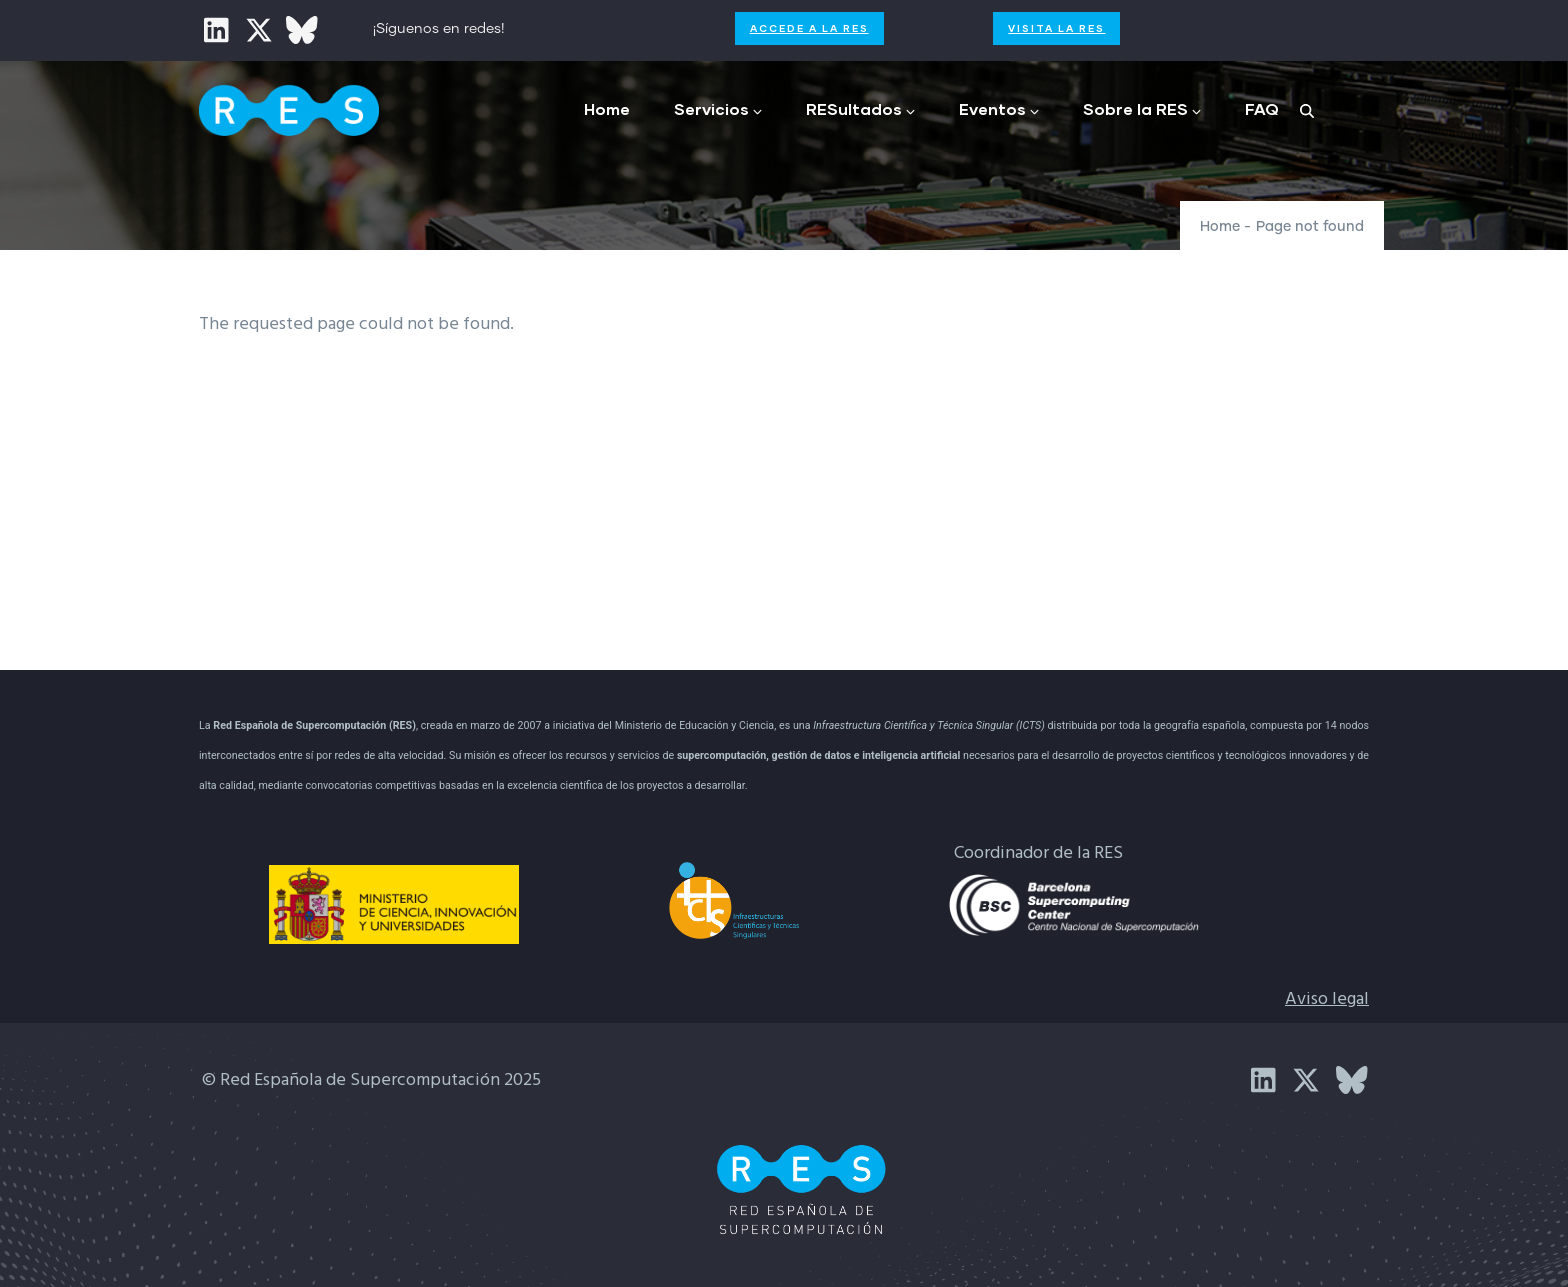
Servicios (718, 108)
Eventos (999, 108)
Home (607, 108)
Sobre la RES (1142, 108)
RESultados (860, 108)
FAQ (1262, 108)
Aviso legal (1327, 999)
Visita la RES (1056, 28)
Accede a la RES (809, 28)
